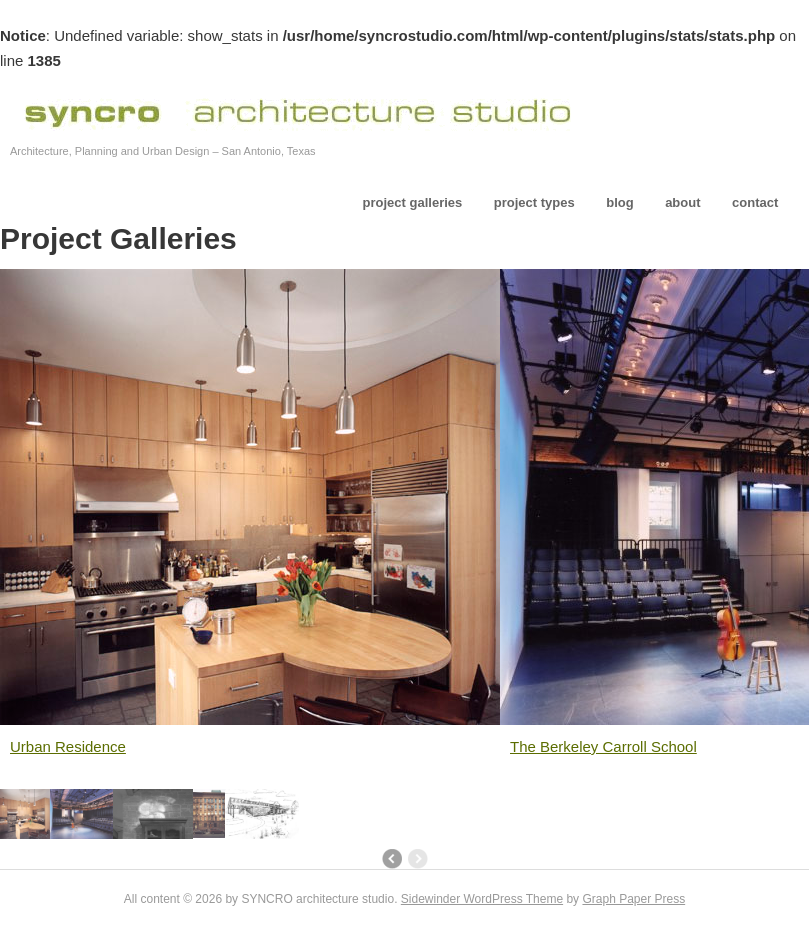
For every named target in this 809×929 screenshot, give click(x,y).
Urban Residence (68, 746)
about (682, 202)
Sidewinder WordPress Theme (482, 899)
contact (755, 202)
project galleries (413, 202)
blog (619, 202)
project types (534, 202)
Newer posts (391, 859)
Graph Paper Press (633, 899)
